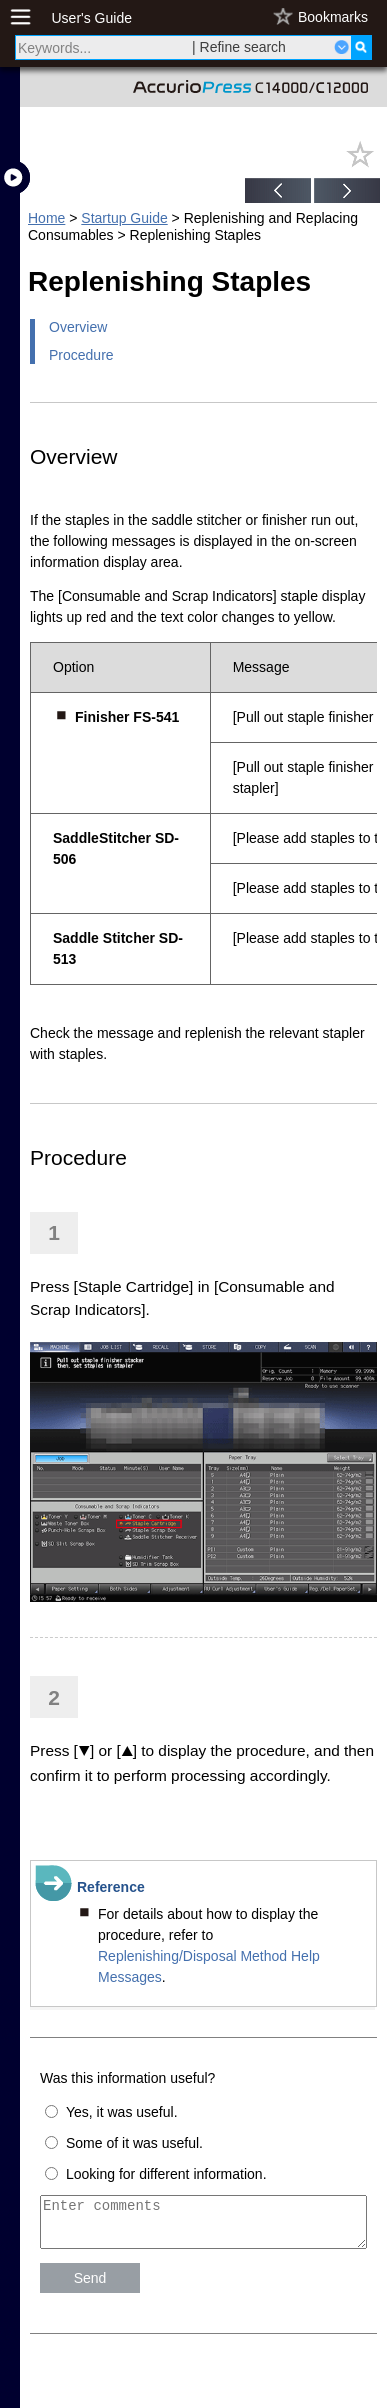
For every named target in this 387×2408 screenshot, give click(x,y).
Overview (78, 327)
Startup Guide (124, 218)
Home (46, 218)
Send (90, 2287)
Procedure (81, 355)
